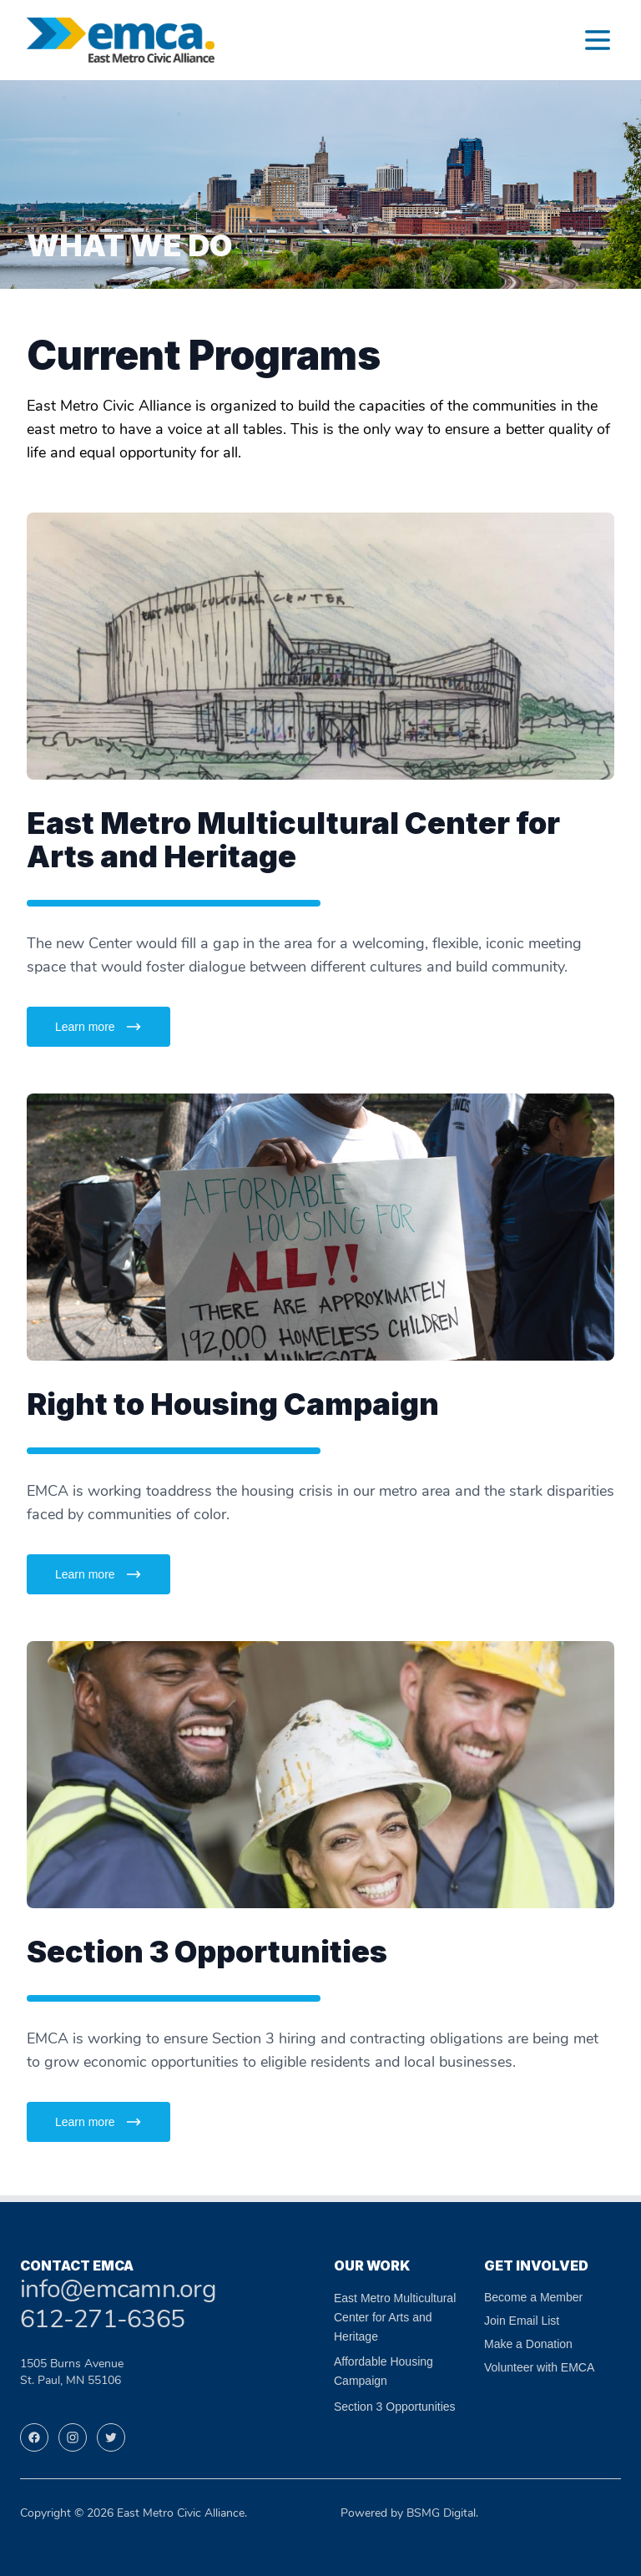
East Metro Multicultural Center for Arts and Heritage (395, 2317)
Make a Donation (528, 2344)
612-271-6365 (102, 2321)
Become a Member (533, 2297)
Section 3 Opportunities (395, 2406)
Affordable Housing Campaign (383, 2371)
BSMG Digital (441, 2514)
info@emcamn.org (118, 2291)
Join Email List (521, 2320)
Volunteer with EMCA (539, 2367)
